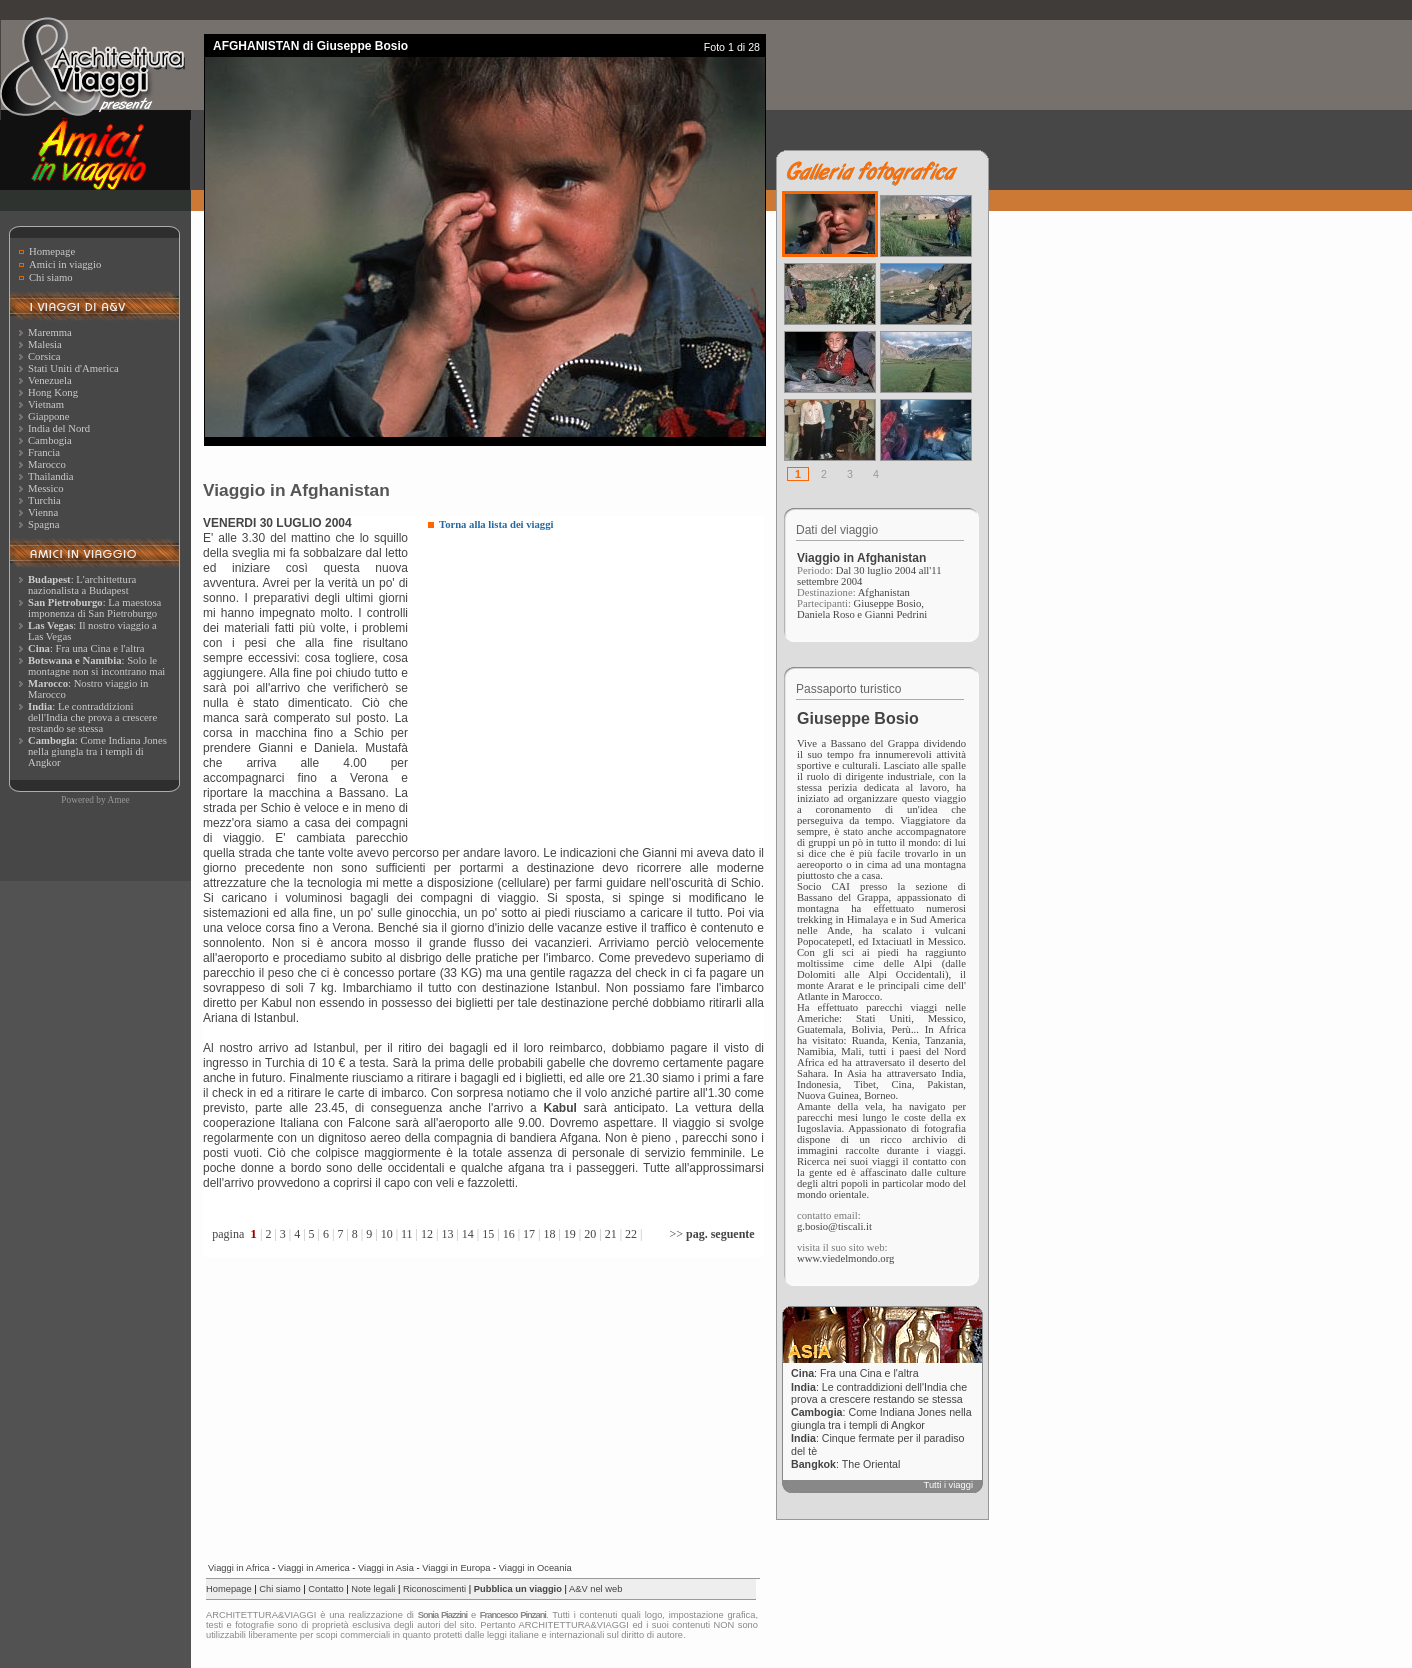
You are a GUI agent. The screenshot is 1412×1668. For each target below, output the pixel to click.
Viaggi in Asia (386, 1568)
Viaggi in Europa (456, 1568)
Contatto (325, 1589)
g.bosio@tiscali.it (834, 1226)
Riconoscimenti (434, 1589)
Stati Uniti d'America (73, 368)
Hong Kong (53, 392)
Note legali (373, 1589)
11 (407, 1234)
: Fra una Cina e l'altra (86, 648)
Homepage (52, 251)
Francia (44, 452)
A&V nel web (595, 1589)
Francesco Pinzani (513, 1615)
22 (631, 1234)
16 (509, 1234)
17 (529, 1234)
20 (590, 1234)
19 (570, 1234)
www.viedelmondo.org (845, 1258)
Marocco (47, 464)
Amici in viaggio (65, 264)
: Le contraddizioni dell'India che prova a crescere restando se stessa (92, 717)
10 (387, 1234)
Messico (46, 488)
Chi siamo (51, 277)
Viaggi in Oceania (535, 1568)
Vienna (43, 512)
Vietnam (46, 404)
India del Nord (59, 428)
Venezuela (50, 380)
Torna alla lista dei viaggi (496, 524)
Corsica (44, 356)
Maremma (50, 332)
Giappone (48, 416)
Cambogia (50, 440)
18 (549, 1234)
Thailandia (51, 476)
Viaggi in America (314, 1568)
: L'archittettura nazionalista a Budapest (82, 585)
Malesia (45, 344)
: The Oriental (845, 1464)
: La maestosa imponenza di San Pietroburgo (94, 608)
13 (447, 1234)
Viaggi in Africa (239, 1568)
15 (488, 1234)
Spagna (43, 524)
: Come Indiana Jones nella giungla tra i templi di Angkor (97, 751)
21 (611, 1234)
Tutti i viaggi (948, 1485)
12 (427, 1234)
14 (468, 1234)
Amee (118, 800)
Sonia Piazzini (442, 1615)
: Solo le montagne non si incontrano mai (96, 666)
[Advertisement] (596, 685)
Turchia (44, 500)
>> (711, 1234)
